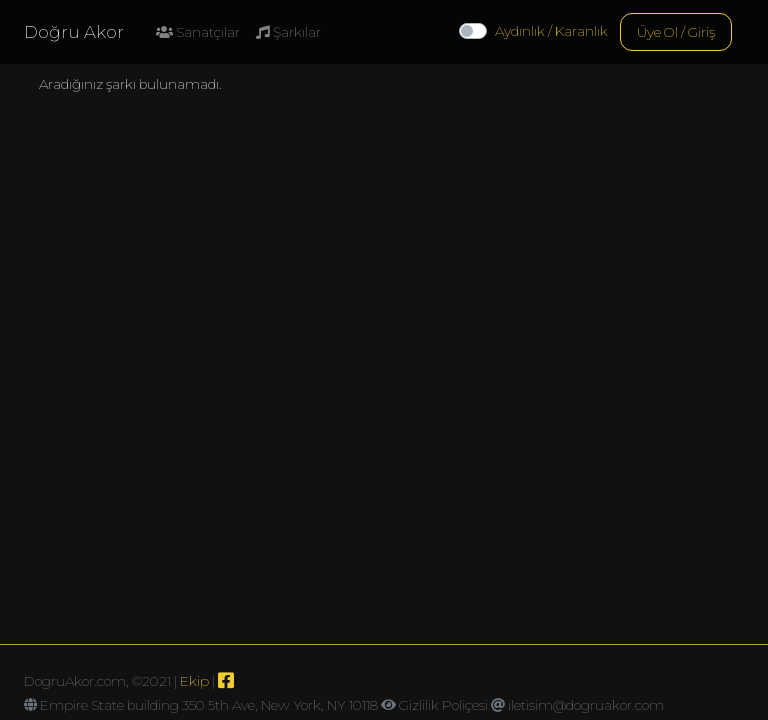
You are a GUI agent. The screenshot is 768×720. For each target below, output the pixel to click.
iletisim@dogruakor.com (586, 705)
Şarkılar (288, 32)
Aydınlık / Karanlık (551, 31)
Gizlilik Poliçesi (443, 705)
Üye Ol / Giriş (676, 32)
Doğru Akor (74, 32)
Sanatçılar (198, 32)
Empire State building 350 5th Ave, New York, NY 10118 (209, 705)
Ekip (194, 681)
